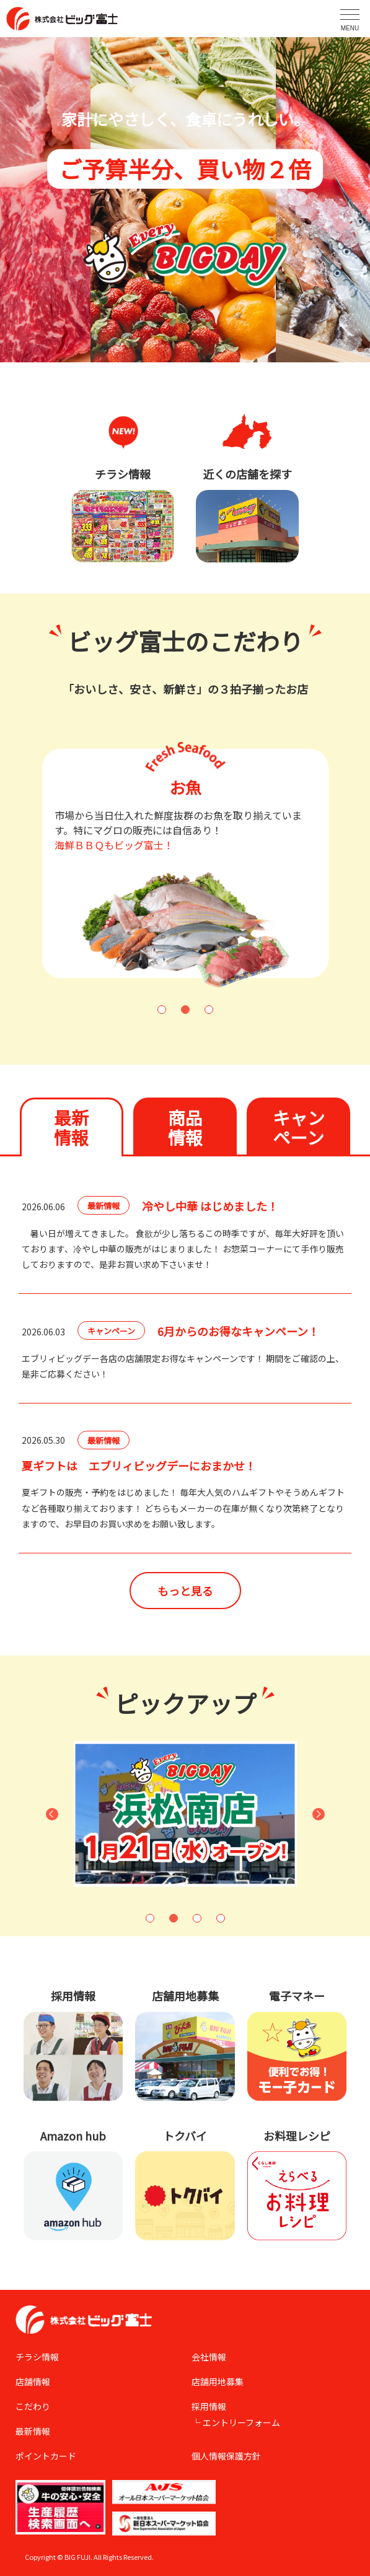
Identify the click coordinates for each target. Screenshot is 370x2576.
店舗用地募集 (218, 2381)
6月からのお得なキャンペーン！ (238, 1331)
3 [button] (209, 1009)
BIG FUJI (77, 2557)
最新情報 (71, 1127)
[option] (173, 863)
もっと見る (185, 1591)
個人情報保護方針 (226, 2456)
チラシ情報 (37, 2357)
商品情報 (185, 1127)
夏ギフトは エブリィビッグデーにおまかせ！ (139, 1465)
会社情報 (209, 2357)
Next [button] (318, 1814)
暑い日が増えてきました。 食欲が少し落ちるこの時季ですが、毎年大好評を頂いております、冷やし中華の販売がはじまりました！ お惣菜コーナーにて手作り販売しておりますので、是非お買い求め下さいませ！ (183, 1248)
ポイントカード (45, 2456)
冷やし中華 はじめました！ (210, 1206)
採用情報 (209, 2406)
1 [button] (161, 1009)
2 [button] (185, 1009)
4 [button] (220, 1918)
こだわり (32, 2406)
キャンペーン (299, 1127)
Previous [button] (52, 1814)
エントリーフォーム (241, 2422)
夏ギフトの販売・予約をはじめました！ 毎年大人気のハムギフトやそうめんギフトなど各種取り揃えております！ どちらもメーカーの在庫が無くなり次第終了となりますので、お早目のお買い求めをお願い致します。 (183, 1507)
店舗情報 (32, 2381)
